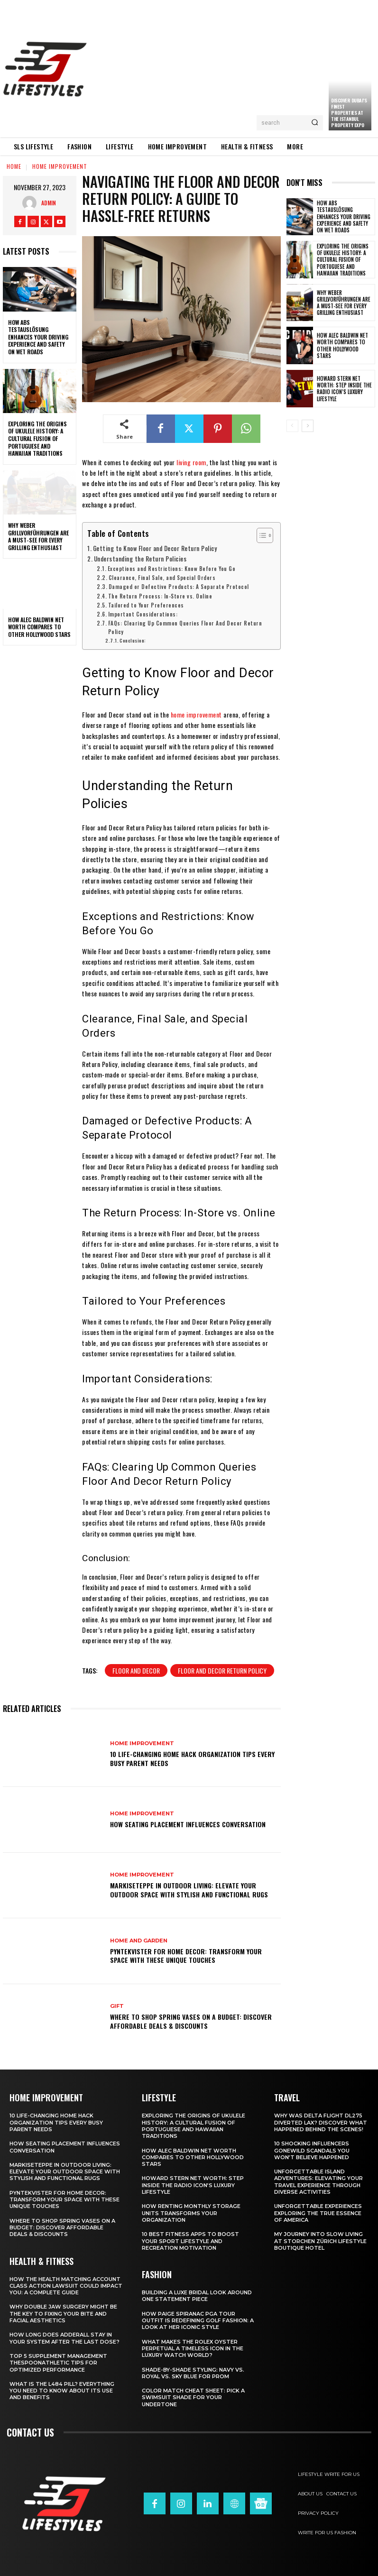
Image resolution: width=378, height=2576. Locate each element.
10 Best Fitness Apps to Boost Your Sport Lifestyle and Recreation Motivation (190, 2241)
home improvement (196, 714)
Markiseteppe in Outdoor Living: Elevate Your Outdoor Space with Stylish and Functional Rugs (189, 1889)
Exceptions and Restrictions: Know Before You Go (172, 568)
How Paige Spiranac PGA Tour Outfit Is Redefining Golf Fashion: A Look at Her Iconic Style (198, 2320)
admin (48, 203)
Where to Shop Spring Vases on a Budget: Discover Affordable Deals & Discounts (191, 2021)
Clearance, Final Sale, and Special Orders (162, 577)
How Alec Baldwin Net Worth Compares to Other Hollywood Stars (39, 627)
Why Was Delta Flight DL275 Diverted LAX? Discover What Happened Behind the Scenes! (320, 2122)
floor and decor (136, 1670)
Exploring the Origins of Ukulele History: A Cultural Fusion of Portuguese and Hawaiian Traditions (37, 438)
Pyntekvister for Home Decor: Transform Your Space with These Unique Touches (186, 1955)
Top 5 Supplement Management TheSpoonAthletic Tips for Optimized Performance (58, 2363)
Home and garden (138, 1940)
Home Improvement (59, 166)
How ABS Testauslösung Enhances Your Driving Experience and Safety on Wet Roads (38, 337)
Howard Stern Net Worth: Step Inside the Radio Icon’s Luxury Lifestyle (344, 389)
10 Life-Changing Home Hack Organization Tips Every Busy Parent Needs (192, 1758)
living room (191, 462)
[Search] (314, 122)
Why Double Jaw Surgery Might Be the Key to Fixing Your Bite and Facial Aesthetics (63, 2313)
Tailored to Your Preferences (146, 605)
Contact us (30, 2432)
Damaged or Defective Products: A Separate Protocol (179, 586)
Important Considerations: (143, 614)
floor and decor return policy (222, 1670)
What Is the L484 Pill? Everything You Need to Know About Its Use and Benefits (61, 2391)
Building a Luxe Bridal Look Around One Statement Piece (197, 2295)
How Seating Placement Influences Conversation (188, 1824)
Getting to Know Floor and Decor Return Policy (155, 548)
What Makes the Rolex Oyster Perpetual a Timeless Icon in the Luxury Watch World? (192, 2348)
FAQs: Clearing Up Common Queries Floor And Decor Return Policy (185, 627)
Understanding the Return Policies (140, 558)
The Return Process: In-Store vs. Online (160, 596)
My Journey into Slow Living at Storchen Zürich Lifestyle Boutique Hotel (320, 2241)
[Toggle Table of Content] (260, 535)
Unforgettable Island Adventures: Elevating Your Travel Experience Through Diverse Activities (318, 2181)
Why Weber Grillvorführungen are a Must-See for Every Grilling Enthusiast (38, 536)
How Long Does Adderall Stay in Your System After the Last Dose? (64, 2338)
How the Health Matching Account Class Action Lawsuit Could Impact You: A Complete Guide (65, 2286)
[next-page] (307, 426)
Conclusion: (133, 640)
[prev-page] (292, 426)
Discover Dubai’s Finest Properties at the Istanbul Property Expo (349, 113)
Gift (117, 2006)
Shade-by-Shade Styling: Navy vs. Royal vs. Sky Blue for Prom (193, 2373)
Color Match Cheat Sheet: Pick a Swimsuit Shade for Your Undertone (193, 2397)
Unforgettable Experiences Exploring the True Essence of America (318, 2213)
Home (14, 166)
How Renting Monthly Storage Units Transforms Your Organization (191, 2213)
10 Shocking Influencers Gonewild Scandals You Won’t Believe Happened (312, 2150)
